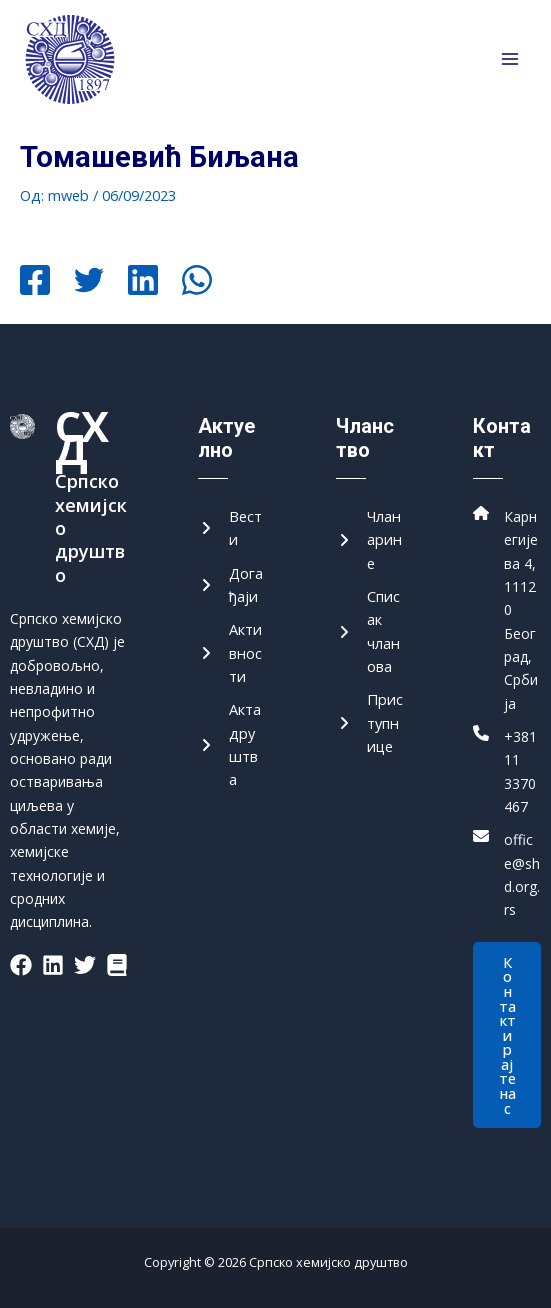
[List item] (21, 965)
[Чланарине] (370, 540)
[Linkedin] (143, 282)
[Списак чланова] (370, 631)
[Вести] (232, 528)
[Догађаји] (232, 585)
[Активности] (232, 653)
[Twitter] (89, 282)
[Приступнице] (370, 723)
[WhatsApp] (197, 282)
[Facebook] (35, 282)
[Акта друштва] (232, 744)
